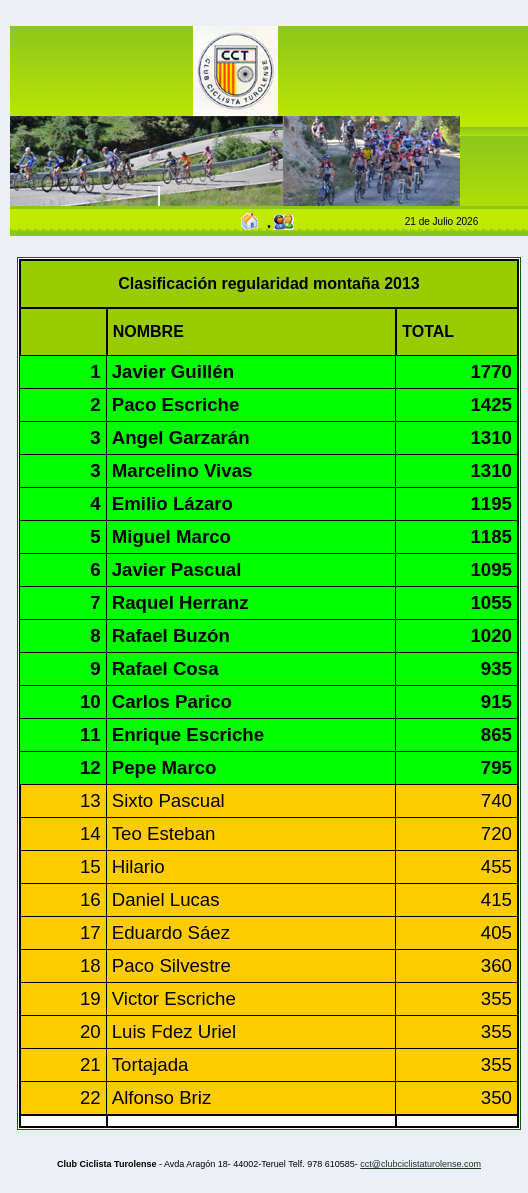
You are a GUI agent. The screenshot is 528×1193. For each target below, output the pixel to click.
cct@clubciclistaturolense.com (420, 1164)
